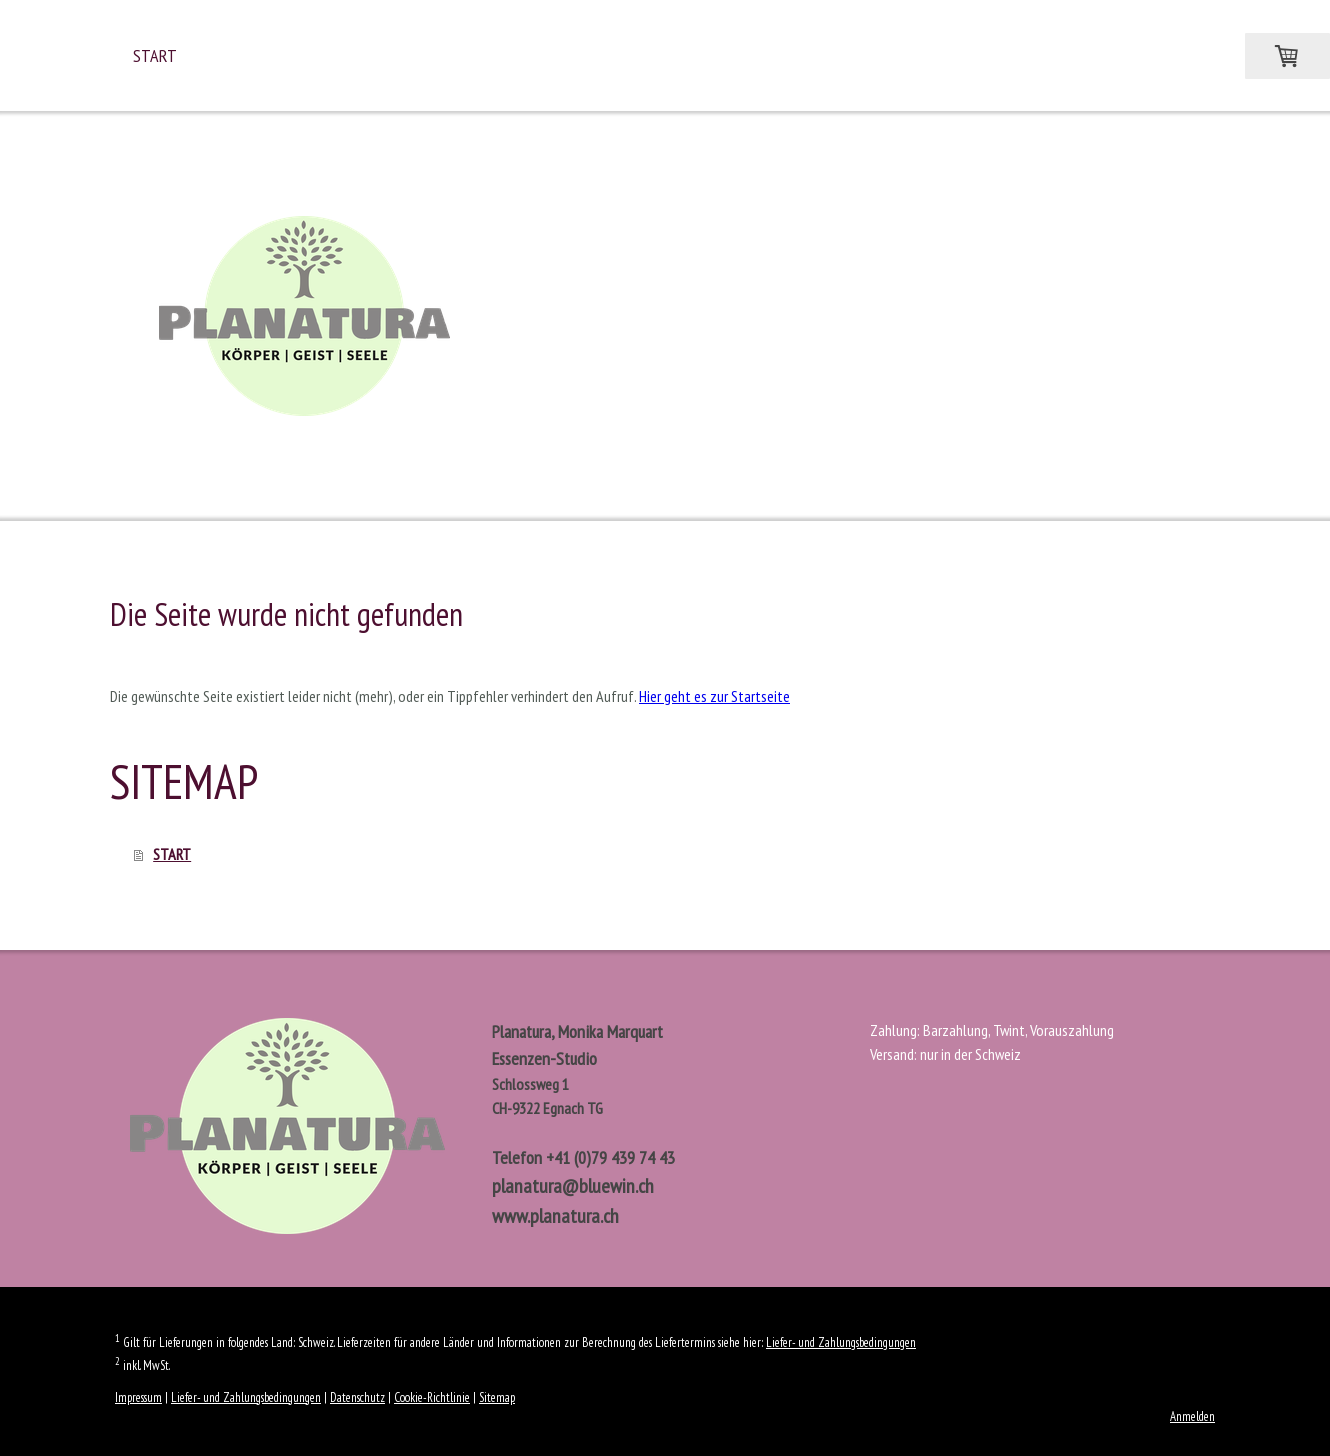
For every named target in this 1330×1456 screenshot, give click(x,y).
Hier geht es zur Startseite (714, 696)
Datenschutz (357, 1397)
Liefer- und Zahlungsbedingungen (841, 1342)
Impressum (138, 1397)
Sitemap (497, 1397)
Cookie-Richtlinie (432, 1397)
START (155, 55)
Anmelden (1192, 1416)
